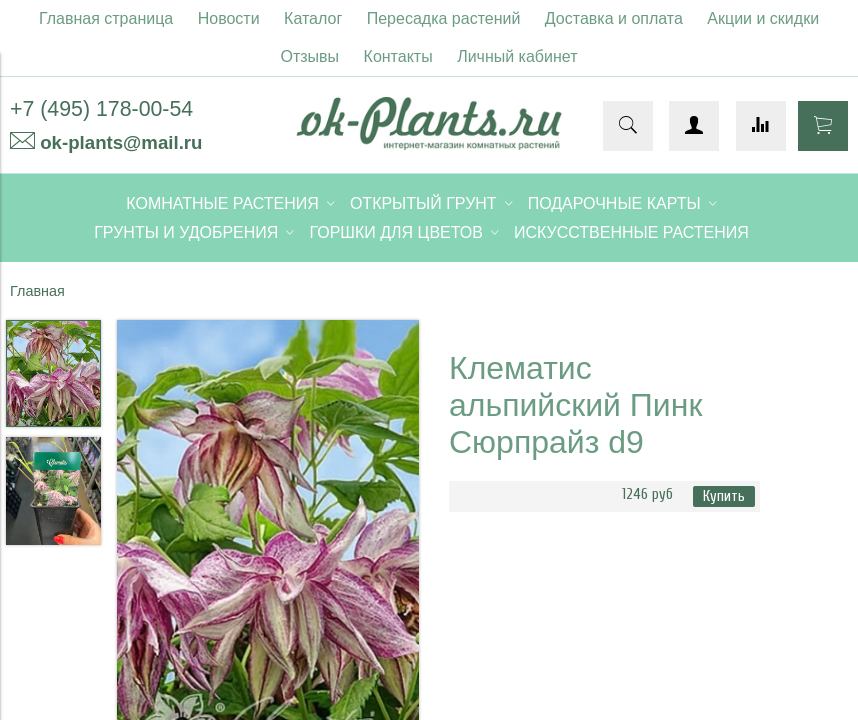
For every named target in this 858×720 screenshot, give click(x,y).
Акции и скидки (763, 18)
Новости (229, 18)
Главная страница (106, 18)
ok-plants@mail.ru (121, 142)
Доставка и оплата (614, 18)
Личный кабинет (517, 56)
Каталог (313, 18)
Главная (37, 291)
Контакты (398, 56)
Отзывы (310, 56)
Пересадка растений (444, 18)
